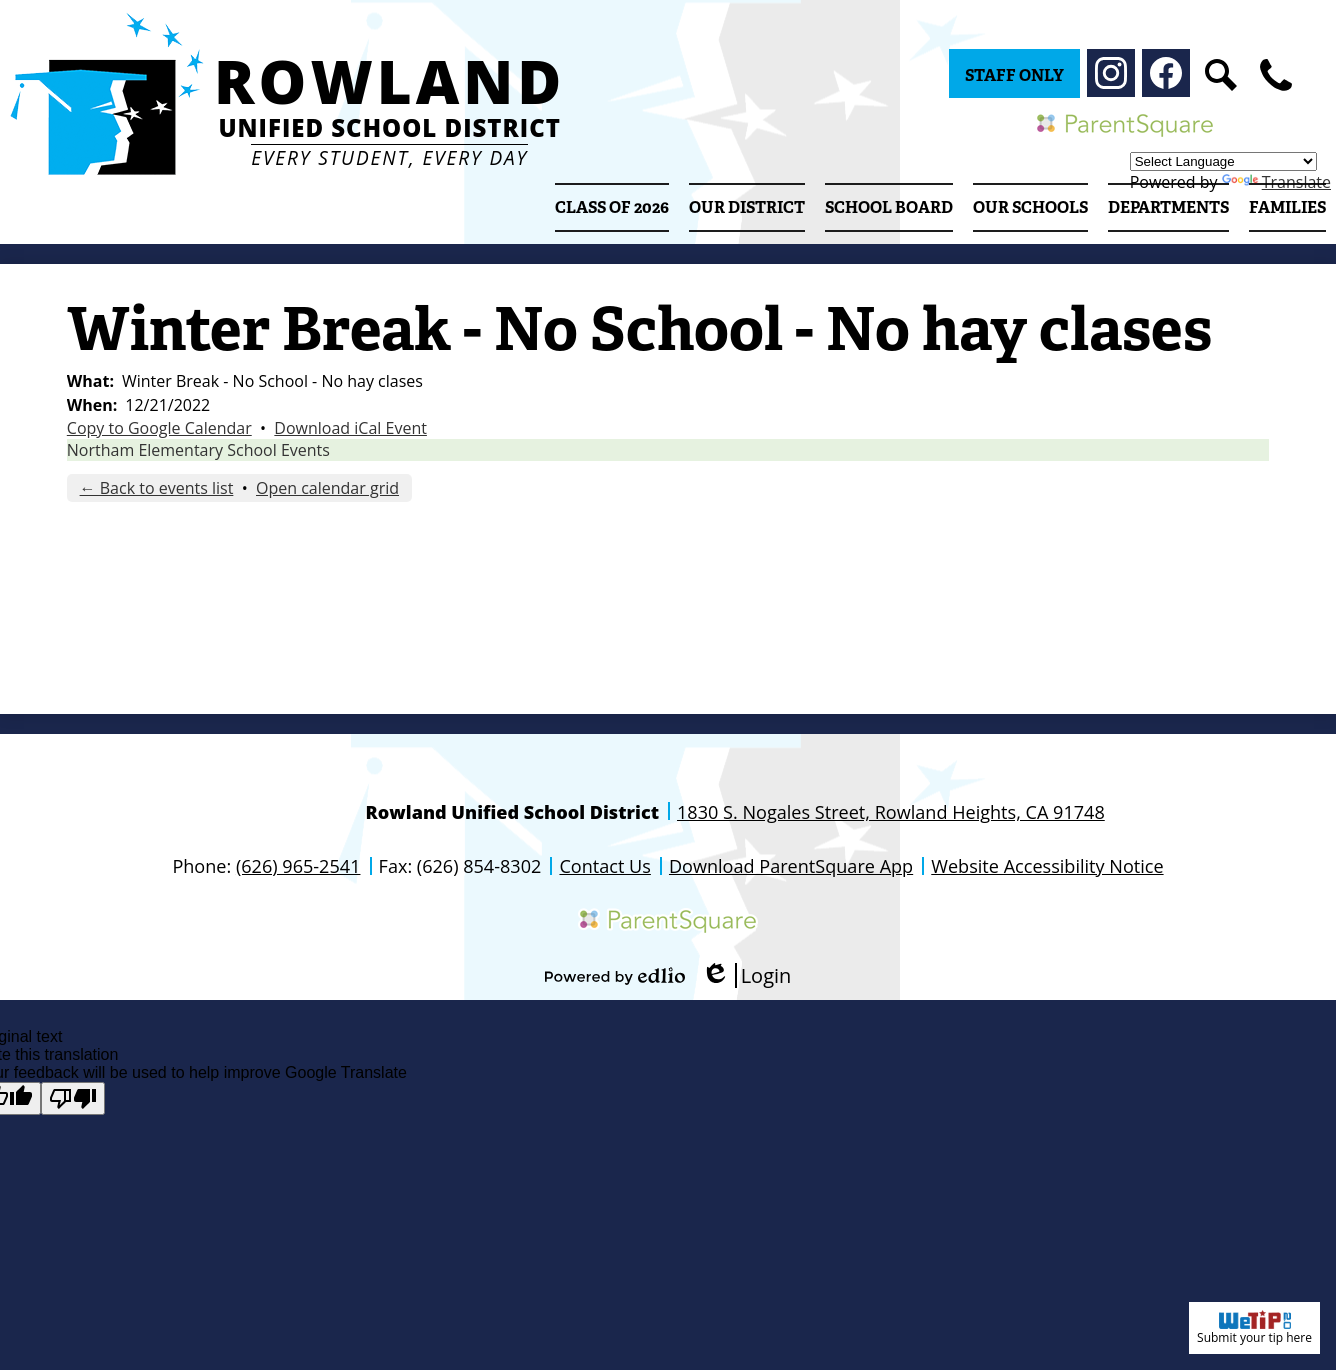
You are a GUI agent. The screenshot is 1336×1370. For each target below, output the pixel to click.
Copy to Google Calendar (159, 428)
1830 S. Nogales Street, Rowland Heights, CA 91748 (891, 812)
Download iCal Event (350, 428)
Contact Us (604, 866)
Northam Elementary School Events (198, 450)
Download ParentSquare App (791, 866)
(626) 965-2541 (298, 866)
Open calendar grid (327, 488)
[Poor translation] (73, 1098)
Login (746, 975)
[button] (747, 207)
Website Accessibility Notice (1047, 866)
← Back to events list (157, 488)
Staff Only (1014, 75)
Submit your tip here (1254, 1328)
